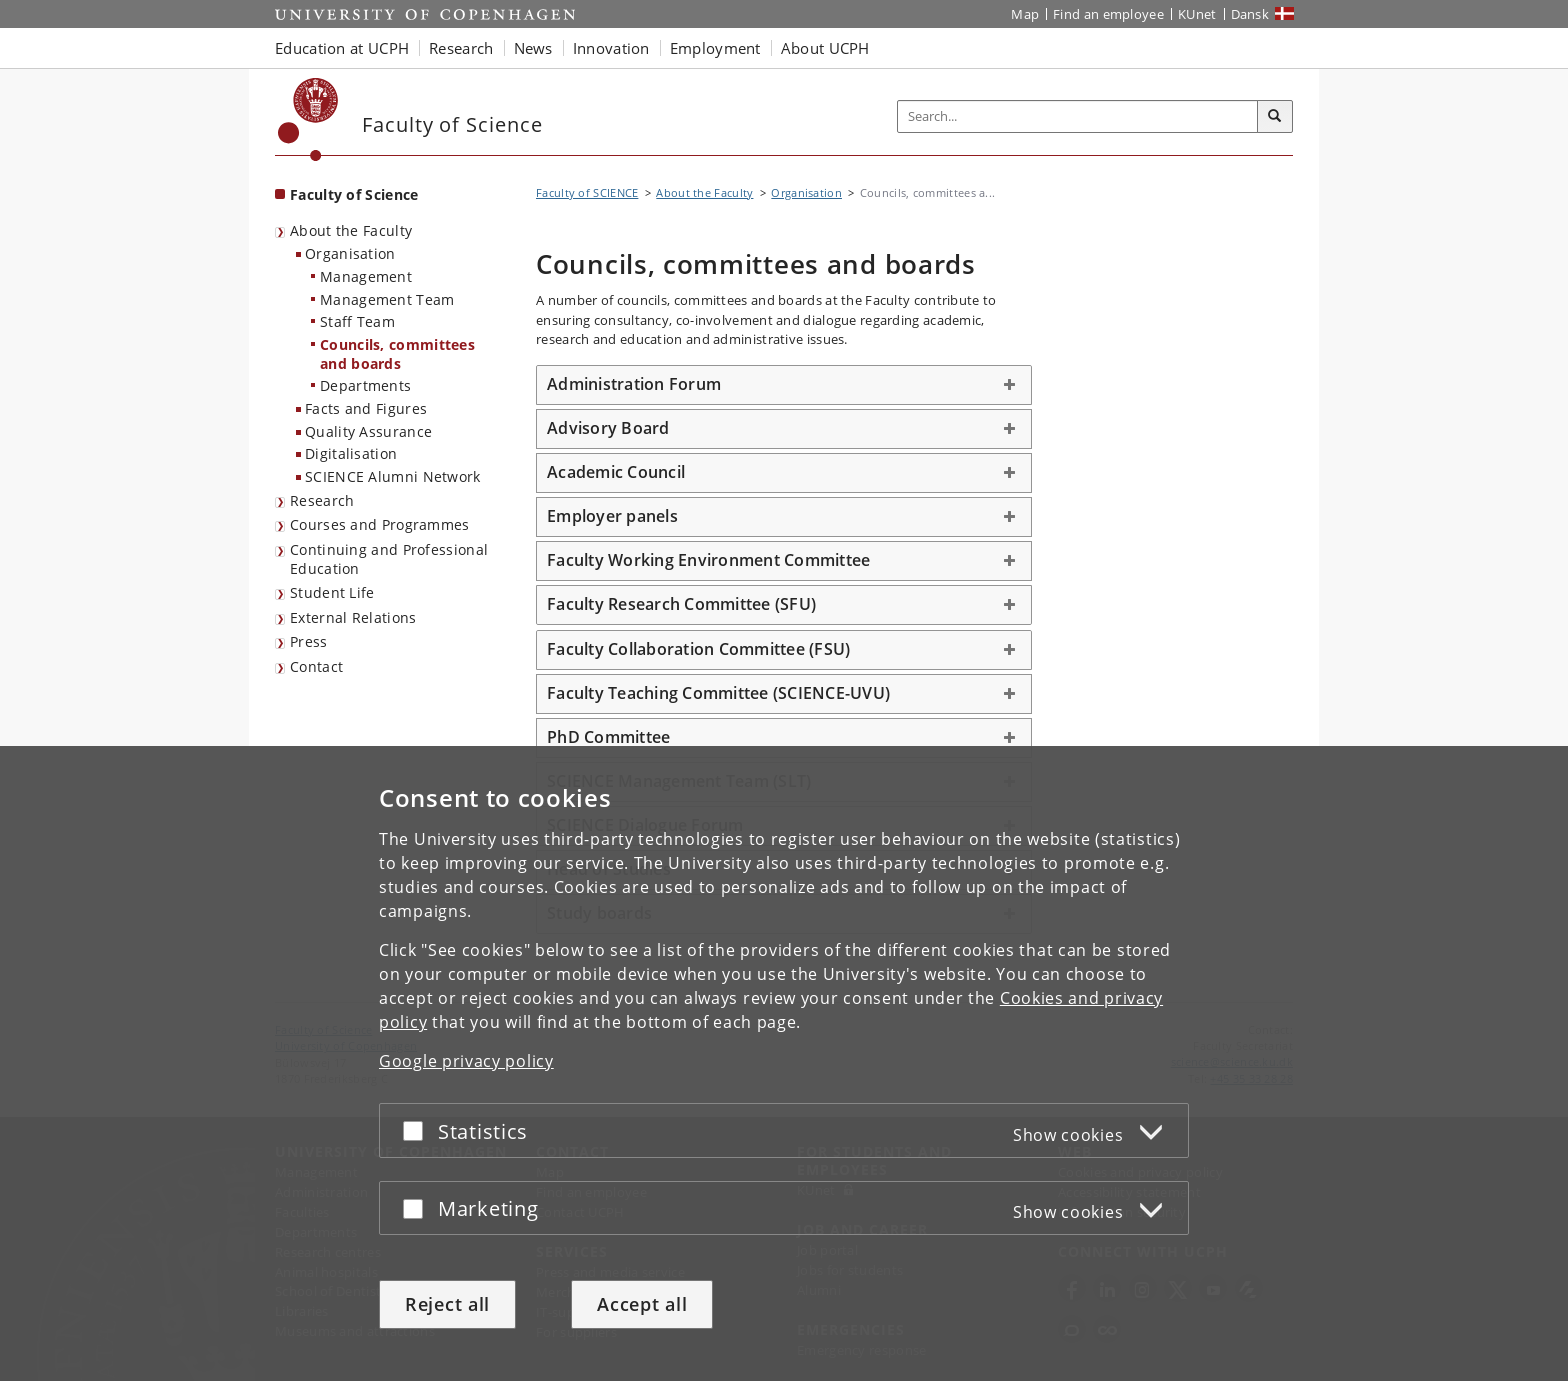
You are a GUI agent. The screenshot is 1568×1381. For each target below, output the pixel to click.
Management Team (387, 299)
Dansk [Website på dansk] (1250, 14)
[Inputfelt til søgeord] (1078, 116)
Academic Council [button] (616, 472)
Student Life (332, 592)
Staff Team (357, 321)
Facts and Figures (366, 408)
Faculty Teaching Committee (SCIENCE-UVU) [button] (718, 693)
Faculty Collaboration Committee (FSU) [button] (698, 649)
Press (309, 641)
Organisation (350, 253)
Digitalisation (351, 453)
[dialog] (784, 1063)
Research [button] (461, 48)
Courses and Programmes (380, 524)
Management (366, 276)
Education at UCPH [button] (342, 48)
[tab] (784, 385)
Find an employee (1108, 14)
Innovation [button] (611, 48)
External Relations (353, 617)
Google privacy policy (466, 1061)
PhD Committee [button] (611, 737)
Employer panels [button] (612, 516)
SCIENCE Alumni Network (393, 476)
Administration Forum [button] (634, 384)
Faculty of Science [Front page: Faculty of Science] (354, 194)
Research (322, 500)
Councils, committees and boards (397, 354)
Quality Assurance (368, 431)
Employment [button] (715, 48)
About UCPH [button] (825, 48)
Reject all (447, 1304)
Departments (365, 385)
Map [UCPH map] (1025, 14)
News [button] (533, 48)
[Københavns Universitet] (308, 119)
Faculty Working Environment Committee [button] (708, 560)
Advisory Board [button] (608, 428)
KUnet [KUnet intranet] (1197, 14)
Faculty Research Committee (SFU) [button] (681, 604)
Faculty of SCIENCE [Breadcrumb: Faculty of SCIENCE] (587, 192)
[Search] (1275, 117)
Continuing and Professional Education (389, 559)
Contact (316, 666)
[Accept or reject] (418, 1130)
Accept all (642, 1304)
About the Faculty (351, 230)
